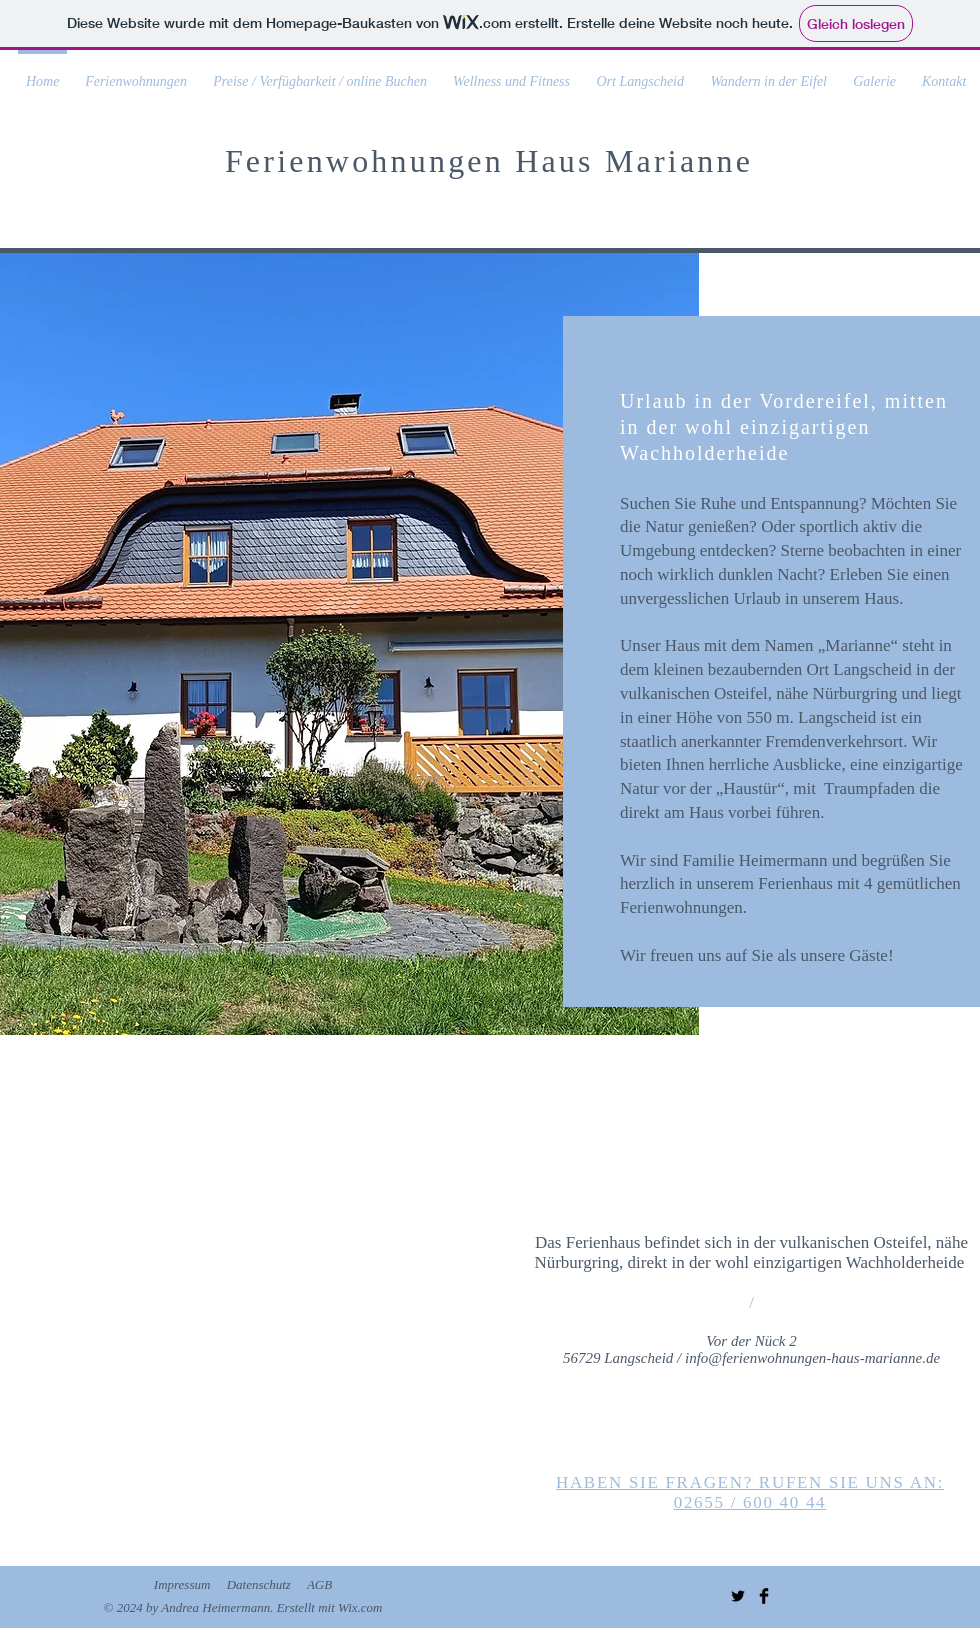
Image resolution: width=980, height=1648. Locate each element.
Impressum (182, 1584)
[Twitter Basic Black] (738, 1596)
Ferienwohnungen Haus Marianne (489, 161)
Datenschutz (259, 1584)
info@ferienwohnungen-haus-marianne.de (812, 1358)
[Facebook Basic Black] (764, 1596)
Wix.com (360, 1607)
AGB (319, 1584)
